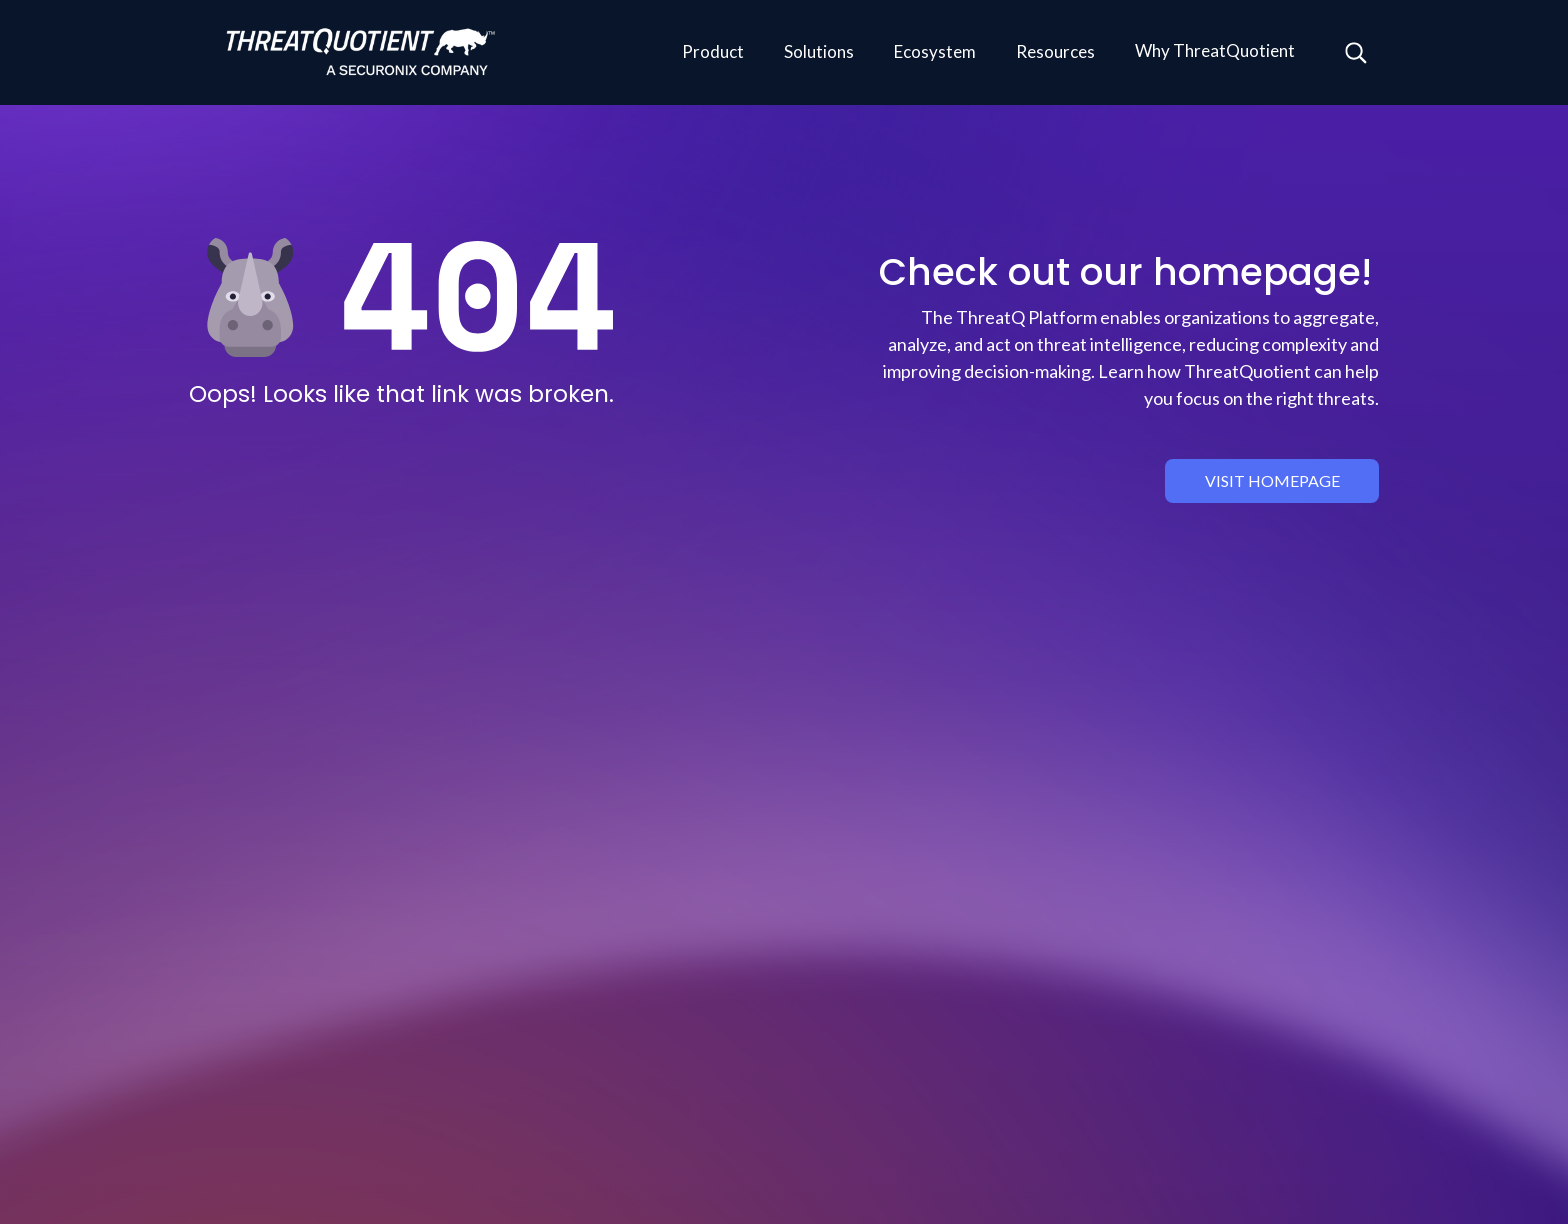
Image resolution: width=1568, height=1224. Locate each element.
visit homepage (1272, 480)
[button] (713, 53)
